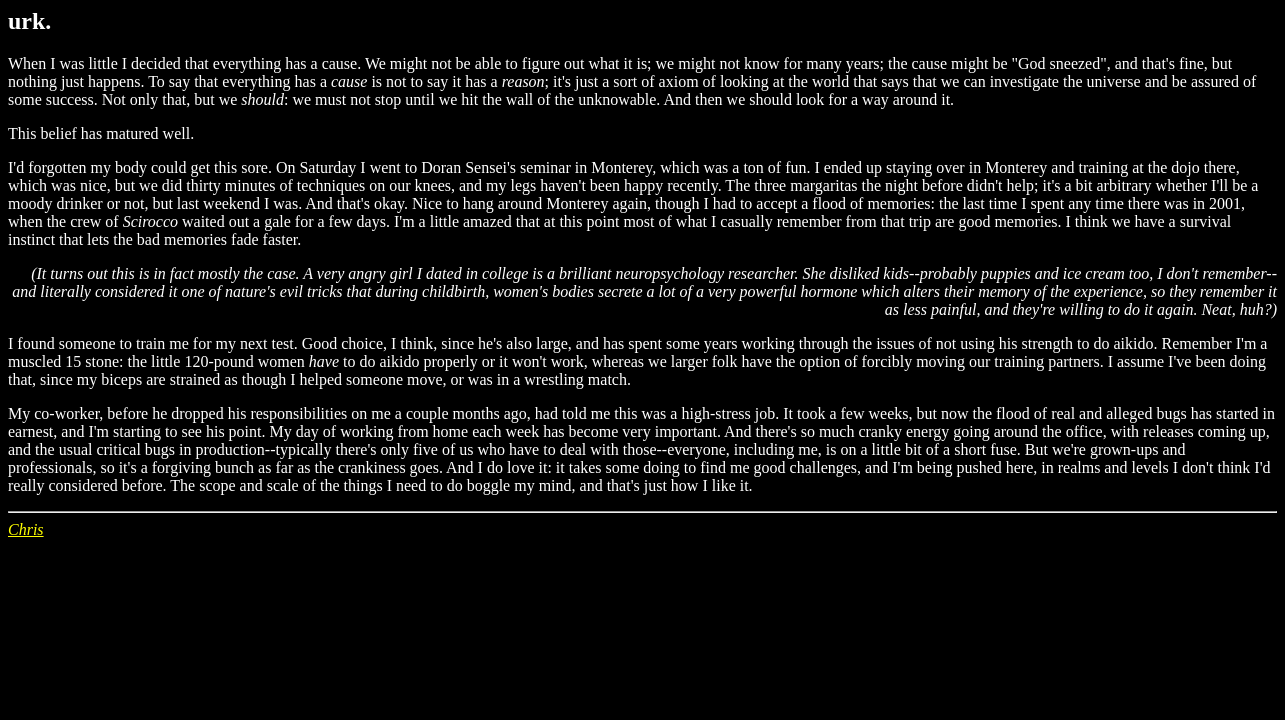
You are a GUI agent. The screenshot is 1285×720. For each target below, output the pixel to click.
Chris (26, 529)
